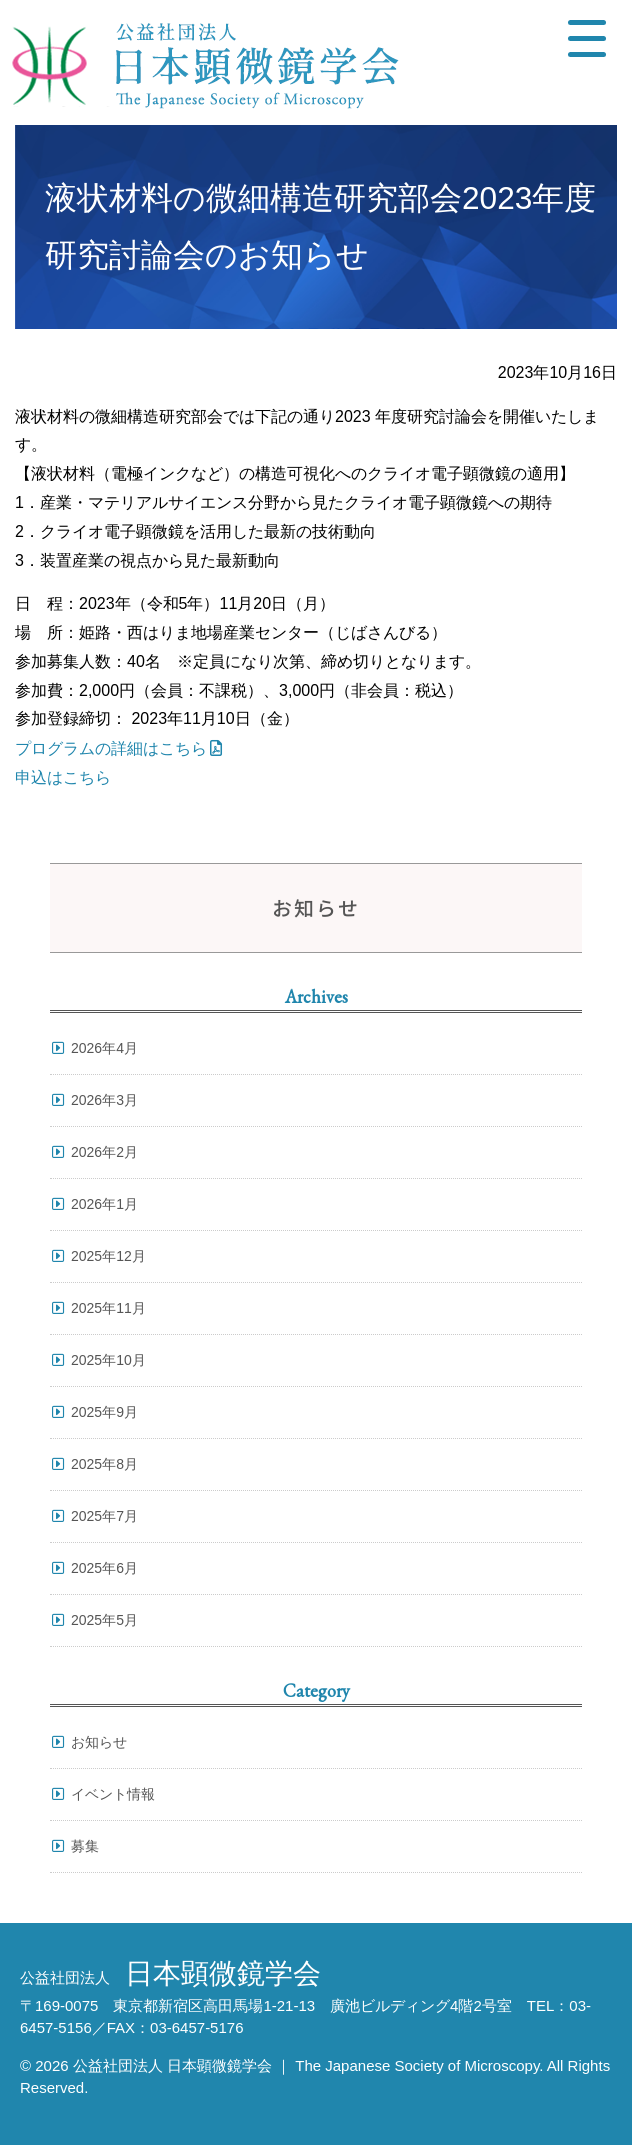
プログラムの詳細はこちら (111, 748)
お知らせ (99, 1742)
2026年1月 (104, 1204)
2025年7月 (104, 1516)
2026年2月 (104, 1152)
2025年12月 (108, 1256)
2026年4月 (104, 1048)
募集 (85, 1846)
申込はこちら (63, 777)
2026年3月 (104, 1100)
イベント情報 (113, 1794)
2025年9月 (104, 1412)
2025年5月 (104, 1620)
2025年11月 (108, 1308)
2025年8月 (104, 1464)
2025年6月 (104, 1568)
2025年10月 (108, 1360)
